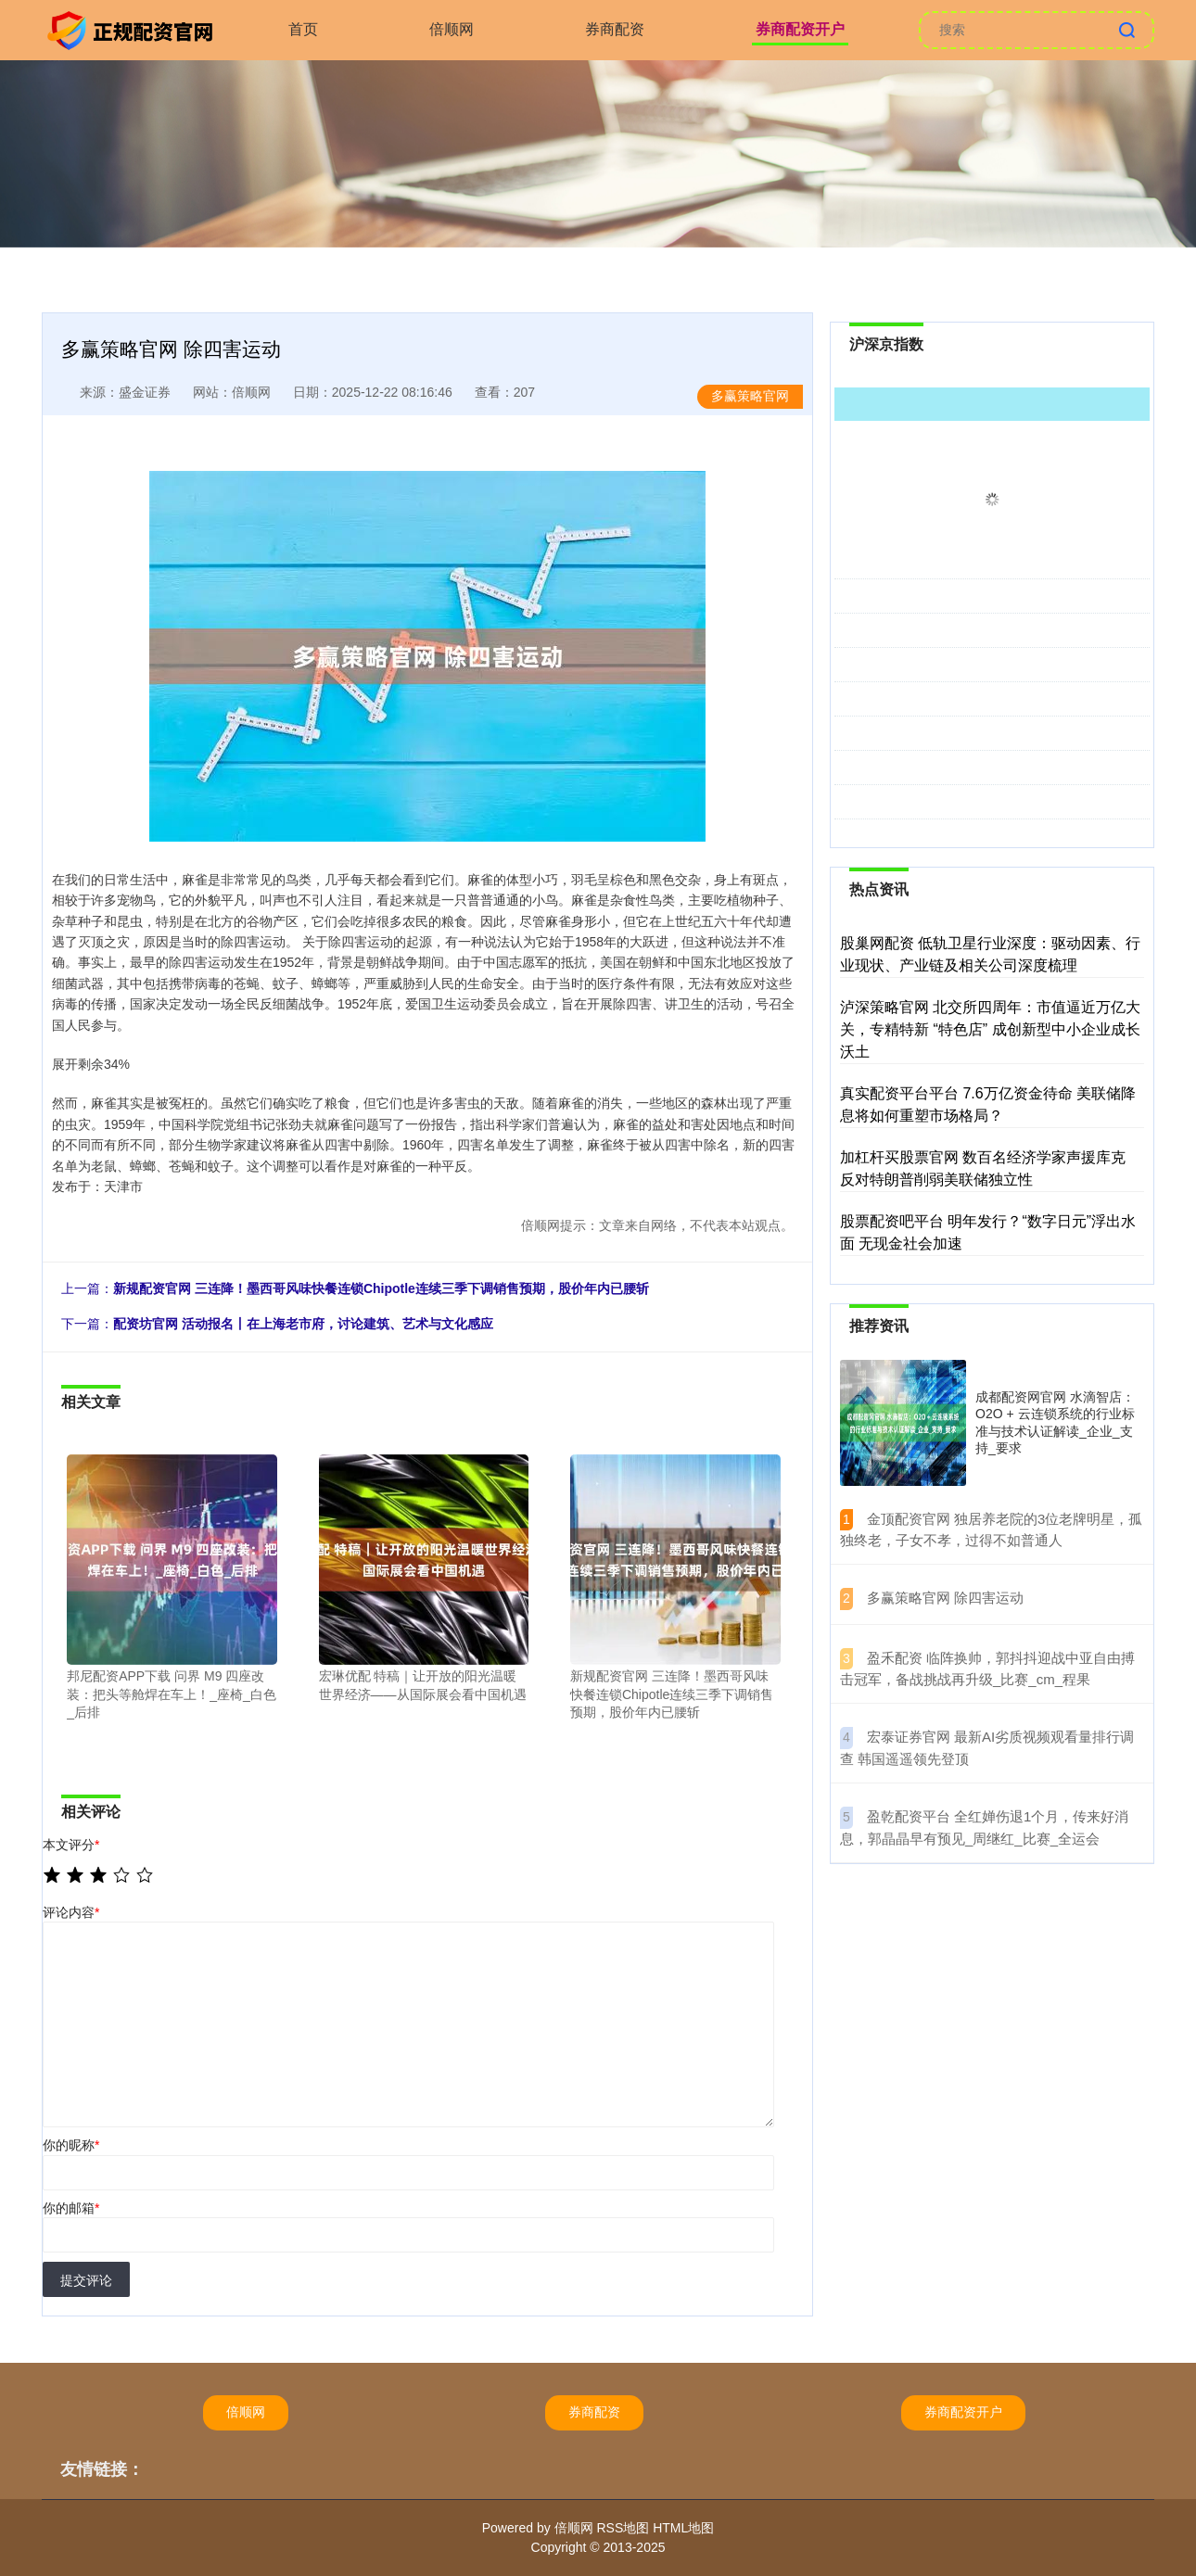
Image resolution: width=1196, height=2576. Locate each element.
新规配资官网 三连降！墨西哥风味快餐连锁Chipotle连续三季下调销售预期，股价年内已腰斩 (381, 1288)
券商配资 (614, 29)
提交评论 (86, 2280)
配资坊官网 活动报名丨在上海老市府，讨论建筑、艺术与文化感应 (303, 1323)
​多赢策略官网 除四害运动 (945, 1597)
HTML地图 (683, 2527)
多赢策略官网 (750, 395)
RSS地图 (622, 2527)
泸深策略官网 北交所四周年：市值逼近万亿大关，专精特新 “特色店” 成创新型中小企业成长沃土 (990, 1029)
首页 (303, 29)
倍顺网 (451, 29)
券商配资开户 (800, 29)
